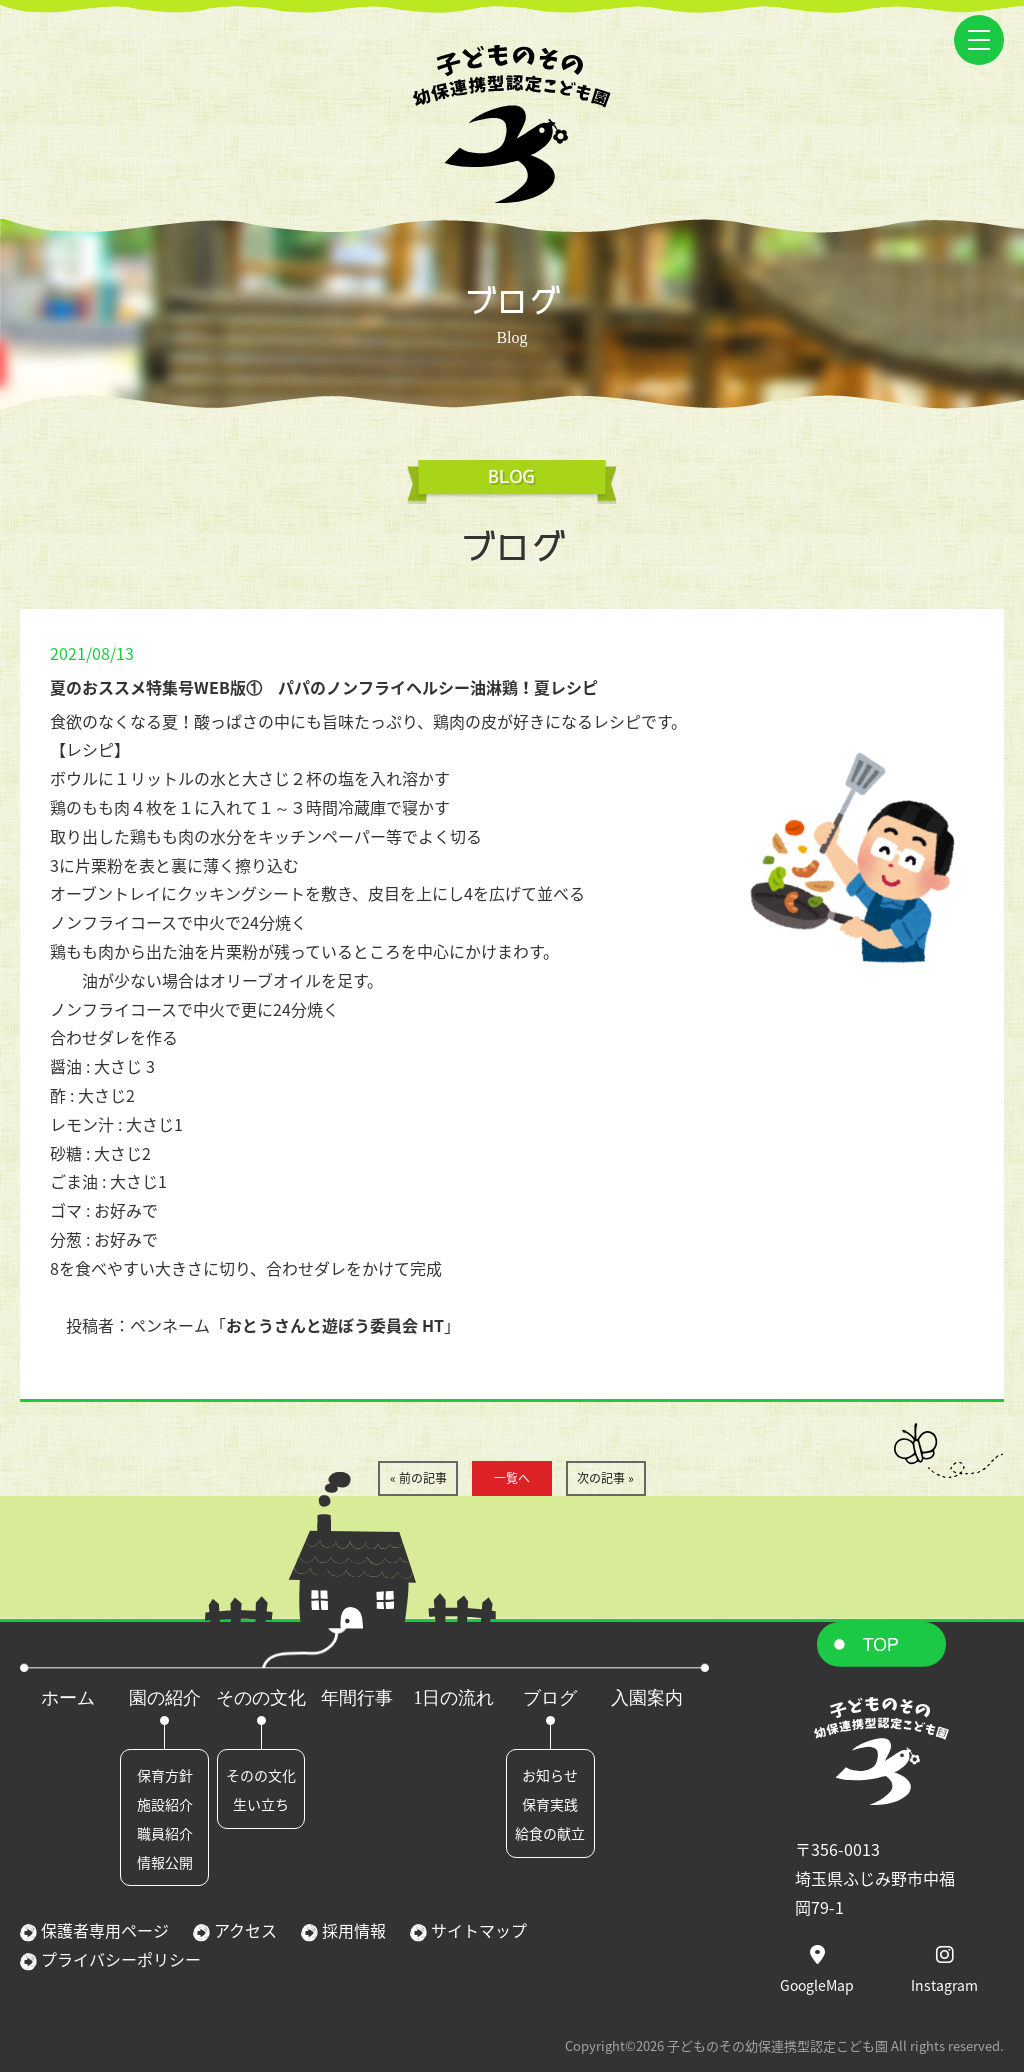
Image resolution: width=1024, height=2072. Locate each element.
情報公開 (165, 1862)
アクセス (243, 1930)
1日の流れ (453, 1698)
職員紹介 (165, 1833)
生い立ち (261, 1804)
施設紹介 (165, 1804)
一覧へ (512, 1478)
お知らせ (550, 1775)
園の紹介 (165, 1698)
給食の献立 (550, 1833)
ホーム (68, 1698)
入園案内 (647, 1698)
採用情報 (352, 1930)
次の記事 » (605, 1478)
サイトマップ (477, 1930)
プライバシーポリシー (119, 1959)
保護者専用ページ (103, 1930)
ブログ (550, 1698)
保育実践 (550, 1804)
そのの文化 (261, 1698)
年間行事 (357, 1698)
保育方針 (165, 1775)
